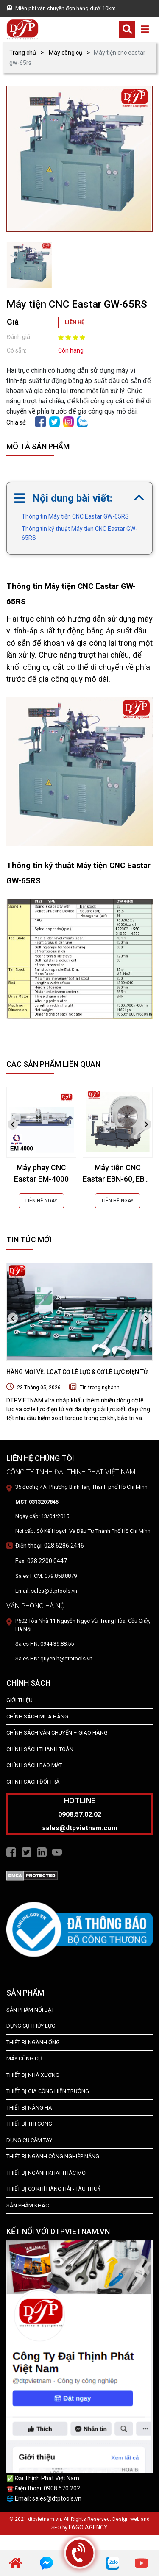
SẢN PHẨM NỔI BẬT (30, 2010)
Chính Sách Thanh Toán (39, 1749)
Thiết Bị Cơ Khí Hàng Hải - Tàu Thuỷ (53, 2189)
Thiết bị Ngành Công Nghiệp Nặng (52, 2156)
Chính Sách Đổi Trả (32, 1782)
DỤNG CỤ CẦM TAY (29, 2140)
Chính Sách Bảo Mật (34, 1765)
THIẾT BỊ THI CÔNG (29, 2124)
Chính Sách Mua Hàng (37, 1716)
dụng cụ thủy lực (30, 2026)
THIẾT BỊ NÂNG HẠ (29, 2107)
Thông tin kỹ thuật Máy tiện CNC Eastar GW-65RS (79, 533)
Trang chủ (22, 52)
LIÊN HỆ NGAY (41, 1201)
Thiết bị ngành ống (33, 2042)
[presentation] (13, 1124)
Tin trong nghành (100, 1388)
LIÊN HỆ (74, 322)
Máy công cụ (65, 52)
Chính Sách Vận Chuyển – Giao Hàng (57, 1732)
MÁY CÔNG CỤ (24, 2058)
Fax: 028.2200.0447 (41, 1560)
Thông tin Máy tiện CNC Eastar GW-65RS (75, 516)
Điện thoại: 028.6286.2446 (49, 1545)
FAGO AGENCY (88, 2527)
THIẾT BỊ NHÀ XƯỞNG (32, 2075)
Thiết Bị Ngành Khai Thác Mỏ (46, 2173)
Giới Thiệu (19, 1700)
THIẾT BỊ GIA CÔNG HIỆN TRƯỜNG (47, 2091)
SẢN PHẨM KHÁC (27, 2205)
